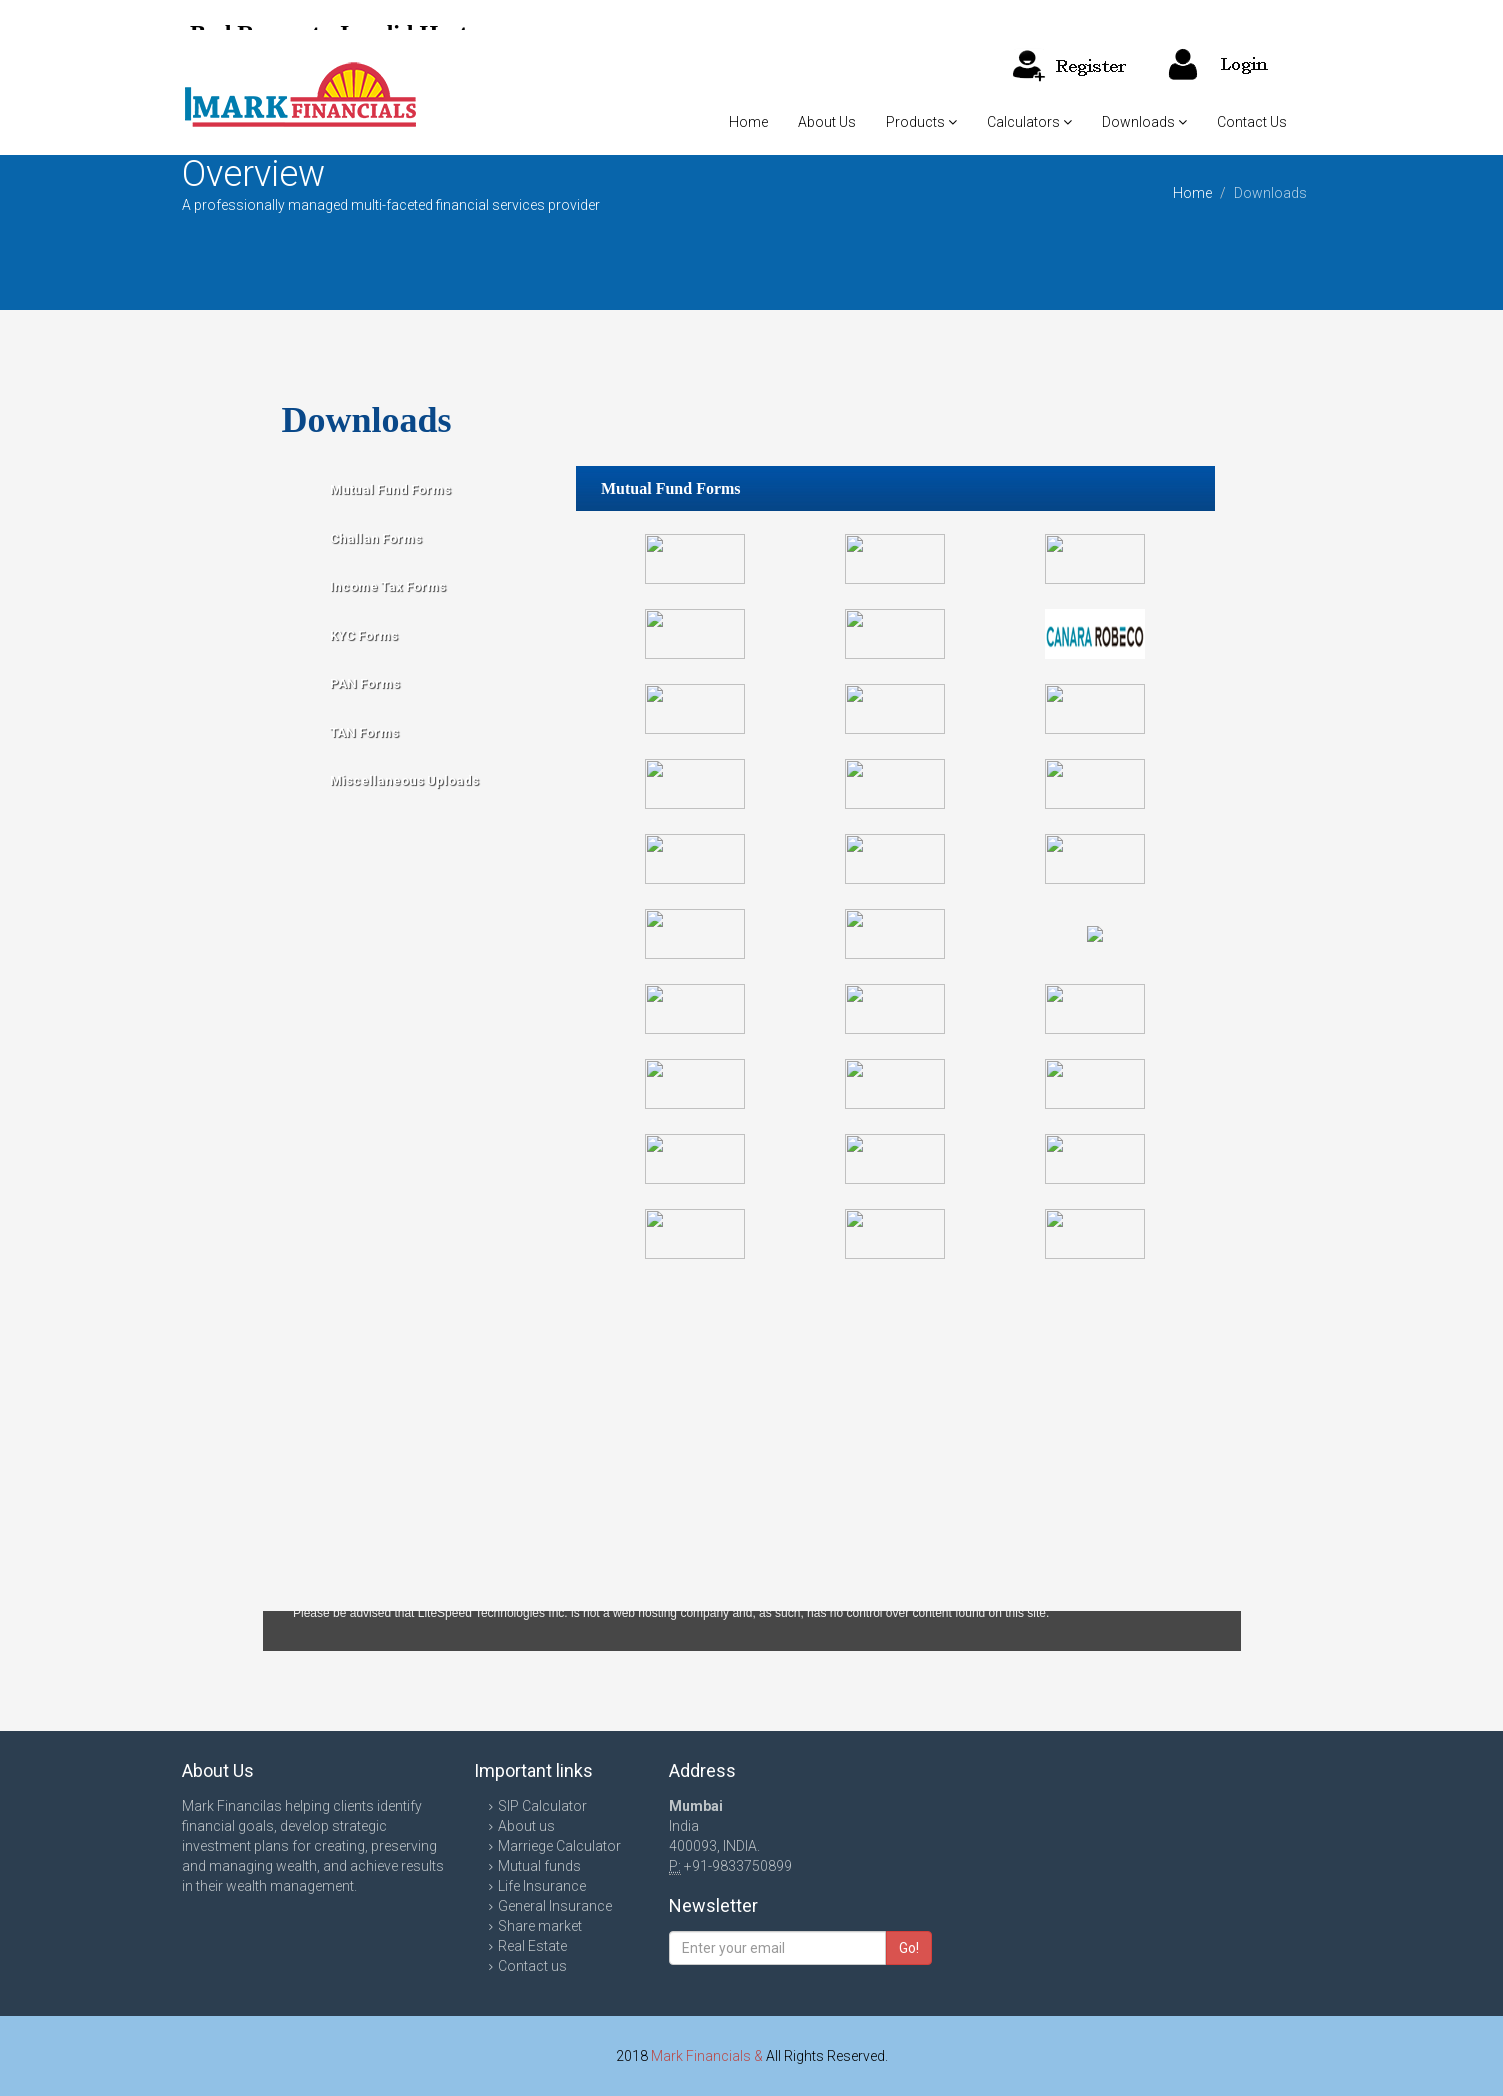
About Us (827, 122)
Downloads (1144, 122)
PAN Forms (365, 683)
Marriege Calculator (559, 1846)
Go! (909, 1948)
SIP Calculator (542, 1806)
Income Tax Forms (388, 586)
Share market (540, 1926)
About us (526, 1826)
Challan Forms (376, 538)
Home (748, 122)
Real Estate (532, 1946)
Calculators (1029, 122)
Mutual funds (539, 1866)
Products (921, 122)
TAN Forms (364, 732)
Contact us (532, 1966)
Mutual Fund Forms (390, 489)
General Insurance (555, 1906)
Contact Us (1252, 122)
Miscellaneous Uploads (404, 780)
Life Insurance (542, 1886)
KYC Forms (364, 635)
